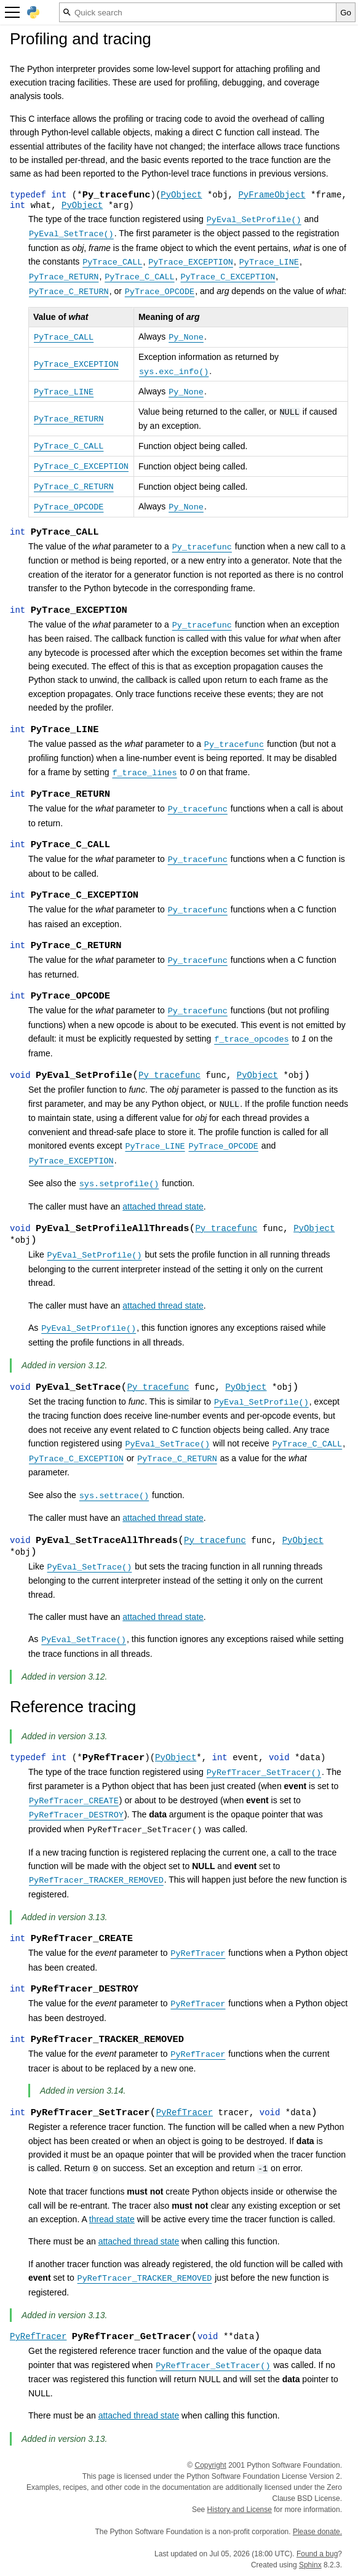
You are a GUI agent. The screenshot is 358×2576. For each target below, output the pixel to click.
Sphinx (310, 2565)
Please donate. (317, 2531)
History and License (239, 2509)
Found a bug (317, 2554)
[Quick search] (198, 12)
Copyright (210, 2465)
